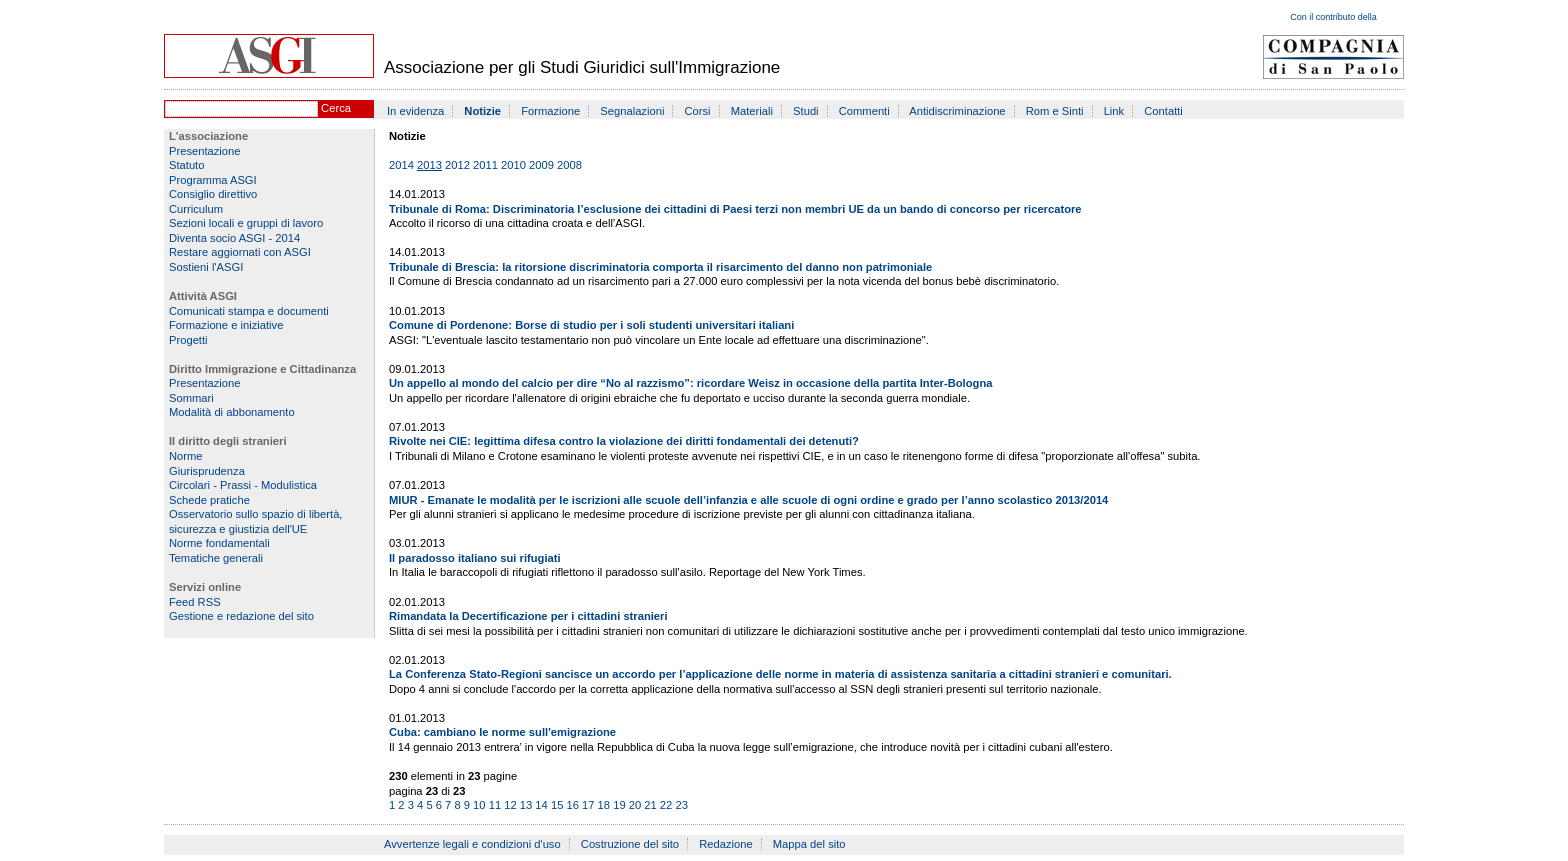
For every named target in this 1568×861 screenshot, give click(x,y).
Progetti (188, 340)
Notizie (482, 111)
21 (650, 805)
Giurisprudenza (207, 471)
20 (635, 805)
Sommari (191, 398)
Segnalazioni (632, 111)
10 (479, 805)
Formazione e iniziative (226, 325)
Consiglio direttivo (213, 194)
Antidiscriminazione (957, 111)
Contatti (1163, 111)
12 (510, 805)
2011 (485, 165)
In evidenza (415, 111)
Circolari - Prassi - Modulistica (243, 485)
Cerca (336, 108)
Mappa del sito (809, 844)
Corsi (698, 111)
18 (604, 805)
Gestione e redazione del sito (241, 616)
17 (588, 805)
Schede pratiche (209, 500)
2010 (513, 165)
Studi (806, 111)
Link (1114, 111)
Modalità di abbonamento (232, 412)
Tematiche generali (216, 558)
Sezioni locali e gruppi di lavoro (246, 223)
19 (619, 805)
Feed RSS (195, 602)
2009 (541, 165)
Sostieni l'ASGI (206, 267)
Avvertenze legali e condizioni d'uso (472, 844)
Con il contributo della (1333, 17)
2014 (401, 165)
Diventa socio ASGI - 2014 (234, 238)
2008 (569, 165)
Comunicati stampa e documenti (249, 311)
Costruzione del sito (630, 844)
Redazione (726, 844)
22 (666, 805)
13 (526, 805)
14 (541, 805)
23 (681, 805)
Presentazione (205, 151)
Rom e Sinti (1055, 111)
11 (495, 805)
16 (572, 805)
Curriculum (196, 209)
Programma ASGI (213, 180)
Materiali (752, 111)
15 (557, 805)
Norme (186, 456)
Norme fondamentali (219, 543)
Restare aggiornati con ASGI (240, 252)
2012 (457, 165)
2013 (429, 165)
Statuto (186, 165)
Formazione (550, 111)
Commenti (864, 111)
